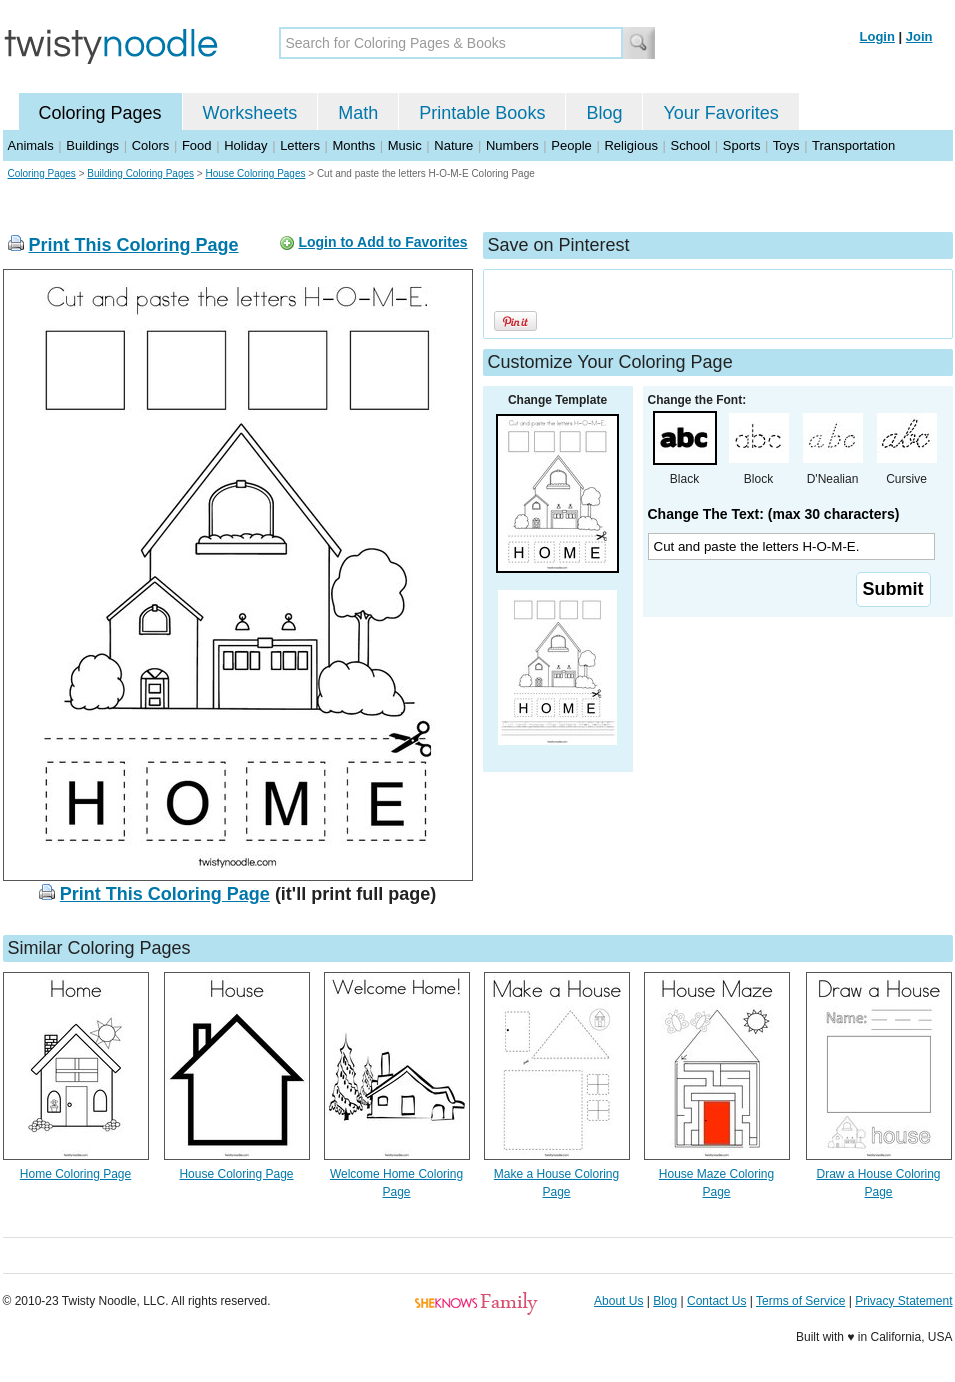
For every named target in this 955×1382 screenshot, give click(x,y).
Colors (151, 145)
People (571, 145)
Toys (786, 145)
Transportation (853, 145)
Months (354, 145)
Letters (300, 145)
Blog (604, 113)
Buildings (92, 145)
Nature (453, 145)
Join (919, 36)
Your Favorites (720, 113)
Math (358, 113)
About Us (618, 1301)
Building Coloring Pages (140, 173)
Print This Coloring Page (134, 245)
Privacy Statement (903, 1301)
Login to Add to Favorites (382, 242)
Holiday (245, 145)
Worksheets (250, 113)
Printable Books (482, 113)
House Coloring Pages (255, 173)
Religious (630, 145)
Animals (31, 145)
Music (405, 145)
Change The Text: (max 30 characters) (774, 514)
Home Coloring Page (75, 1174)
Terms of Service (800, 1301)
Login (877, 36)
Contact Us (716, 1301)
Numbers (512, 145)
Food (197, 145)
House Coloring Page (236, 1174)
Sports (742, 145)
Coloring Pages (100, 113)
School (691, 145)
